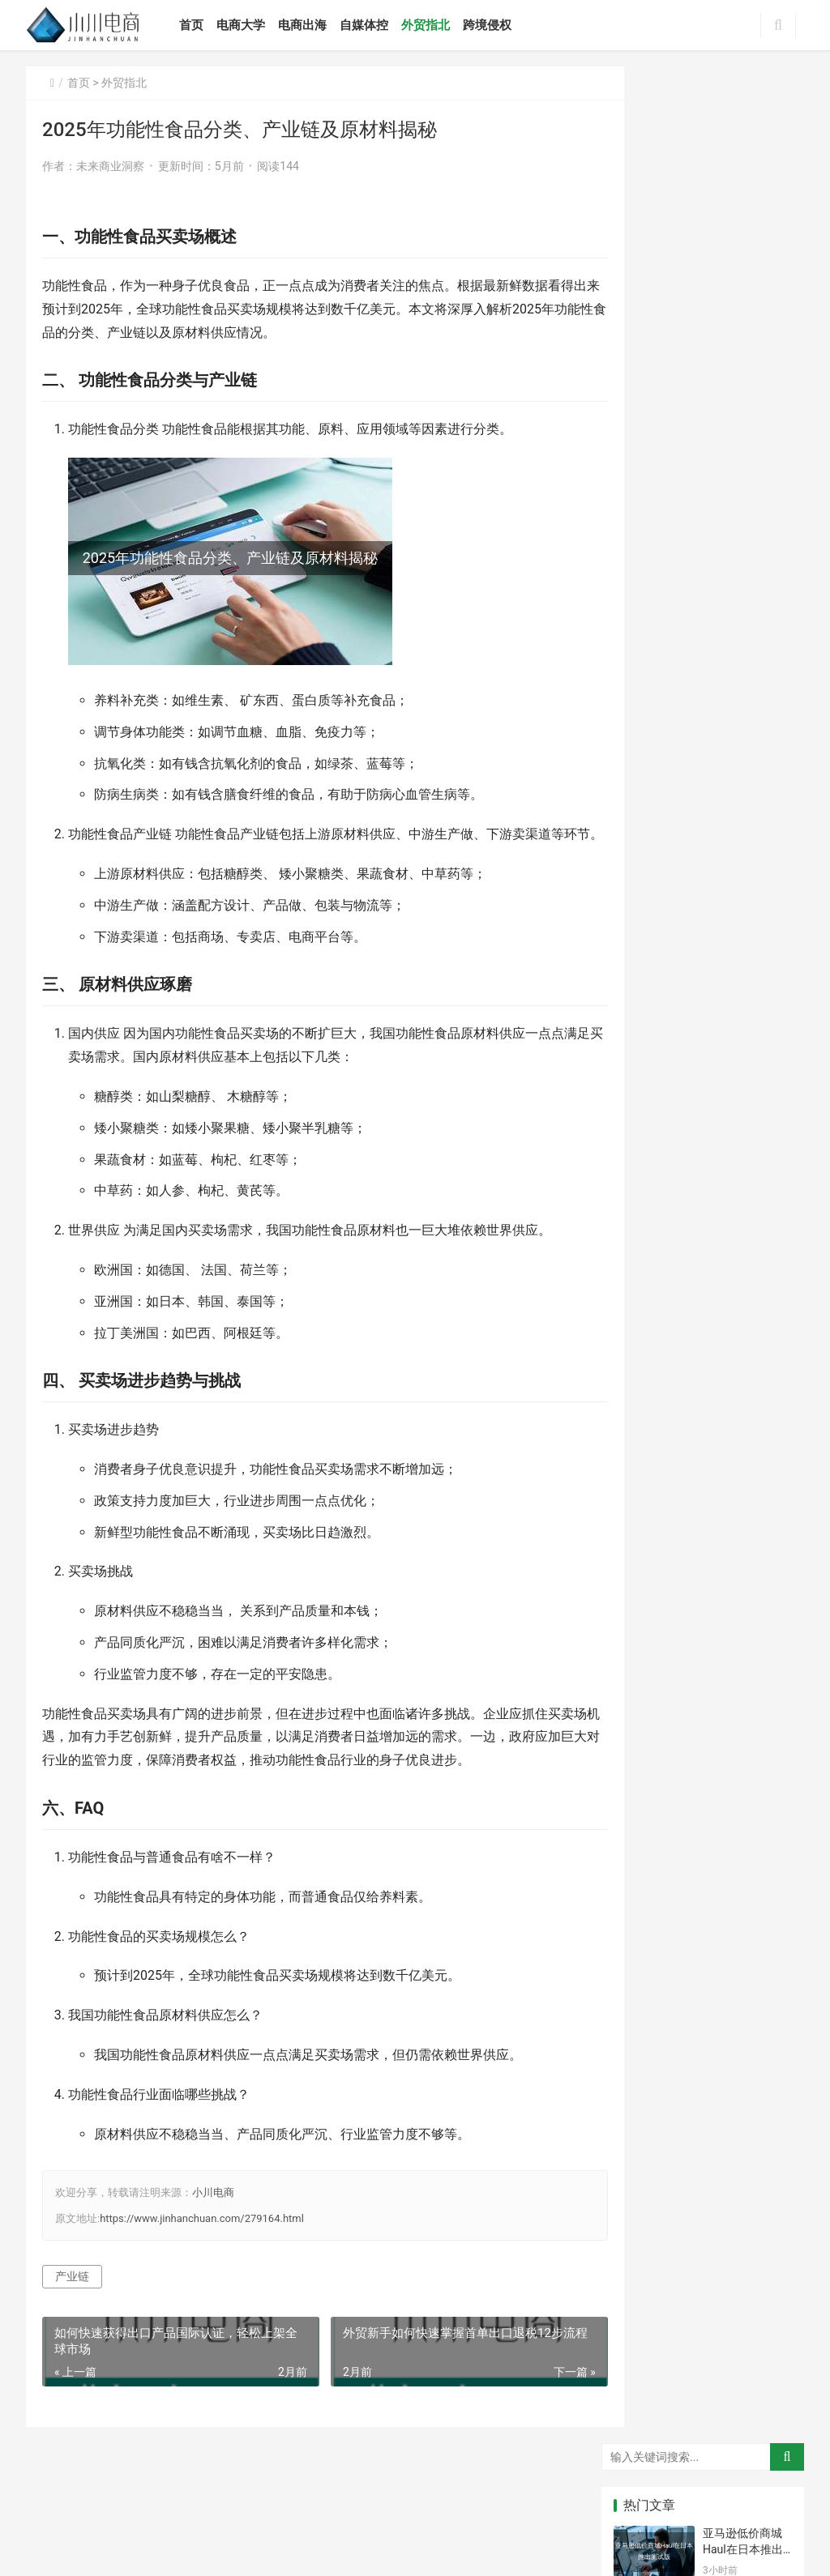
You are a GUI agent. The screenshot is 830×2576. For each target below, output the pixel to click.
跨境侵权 (497, 25)
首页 (202, 25)
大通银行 (764, 1259)
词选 (762, 1331)
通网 (642, 1331)
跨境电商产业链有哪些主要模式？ (742, 606)
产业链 (72, 2299)
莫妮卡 (642, 1212)
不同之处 (703, 1378)
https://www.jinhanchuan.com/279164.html (202, 2242)
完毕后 (702, 1450)
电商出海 (313, 25)
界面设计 (643, 1283)
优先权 (642, 1403)
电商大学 (251, 25)
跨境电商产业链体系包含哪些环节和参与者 (742, 543)
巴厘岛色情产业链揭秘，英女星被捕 (742, 796)
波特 (642, 1378)
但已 (762, 1378)
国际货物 (703, 1403)
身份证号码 (647, 1498)
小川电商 (213, 2216)
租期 (702, 1474)
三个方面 (764, 1450)
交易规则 (703, 1355)
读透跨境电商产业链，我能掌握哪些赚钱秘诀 (742, 859)
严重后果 (643, 1355)
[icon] (665, 2538)
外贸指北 (436, 25)
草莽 (702, 1212)
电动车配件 (768, 1498)
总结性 (702, 1307)
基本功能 (643, 1259)
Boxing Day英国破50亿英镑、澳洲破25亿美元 (743, 235)
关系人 (702, 1426)
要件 (642, 1450)
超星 (702, 1283)
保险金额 (764, 1403)
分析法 (642, 1426)
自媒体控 (374, 25)
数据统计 (703, 1259)
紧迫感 (762, 1426)
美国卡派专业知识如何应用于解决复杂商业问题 (742, 361)
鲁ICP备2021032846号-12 (468, 2509)
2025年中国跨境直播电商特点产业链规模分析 (744, 1048)
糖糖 (642, 1522)
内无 (762, 1307)
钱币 (702, 1498)
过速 (642, 1307)
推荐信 (762, 1235)
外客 (762, 1355)
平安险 (642, 1474)
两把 (762, 1212)
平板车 (702, 1235)
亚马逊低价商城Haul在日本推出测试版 (743, 172)
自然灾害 (764, 1283)
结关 (762, 1474)
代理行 (702, 1331)
